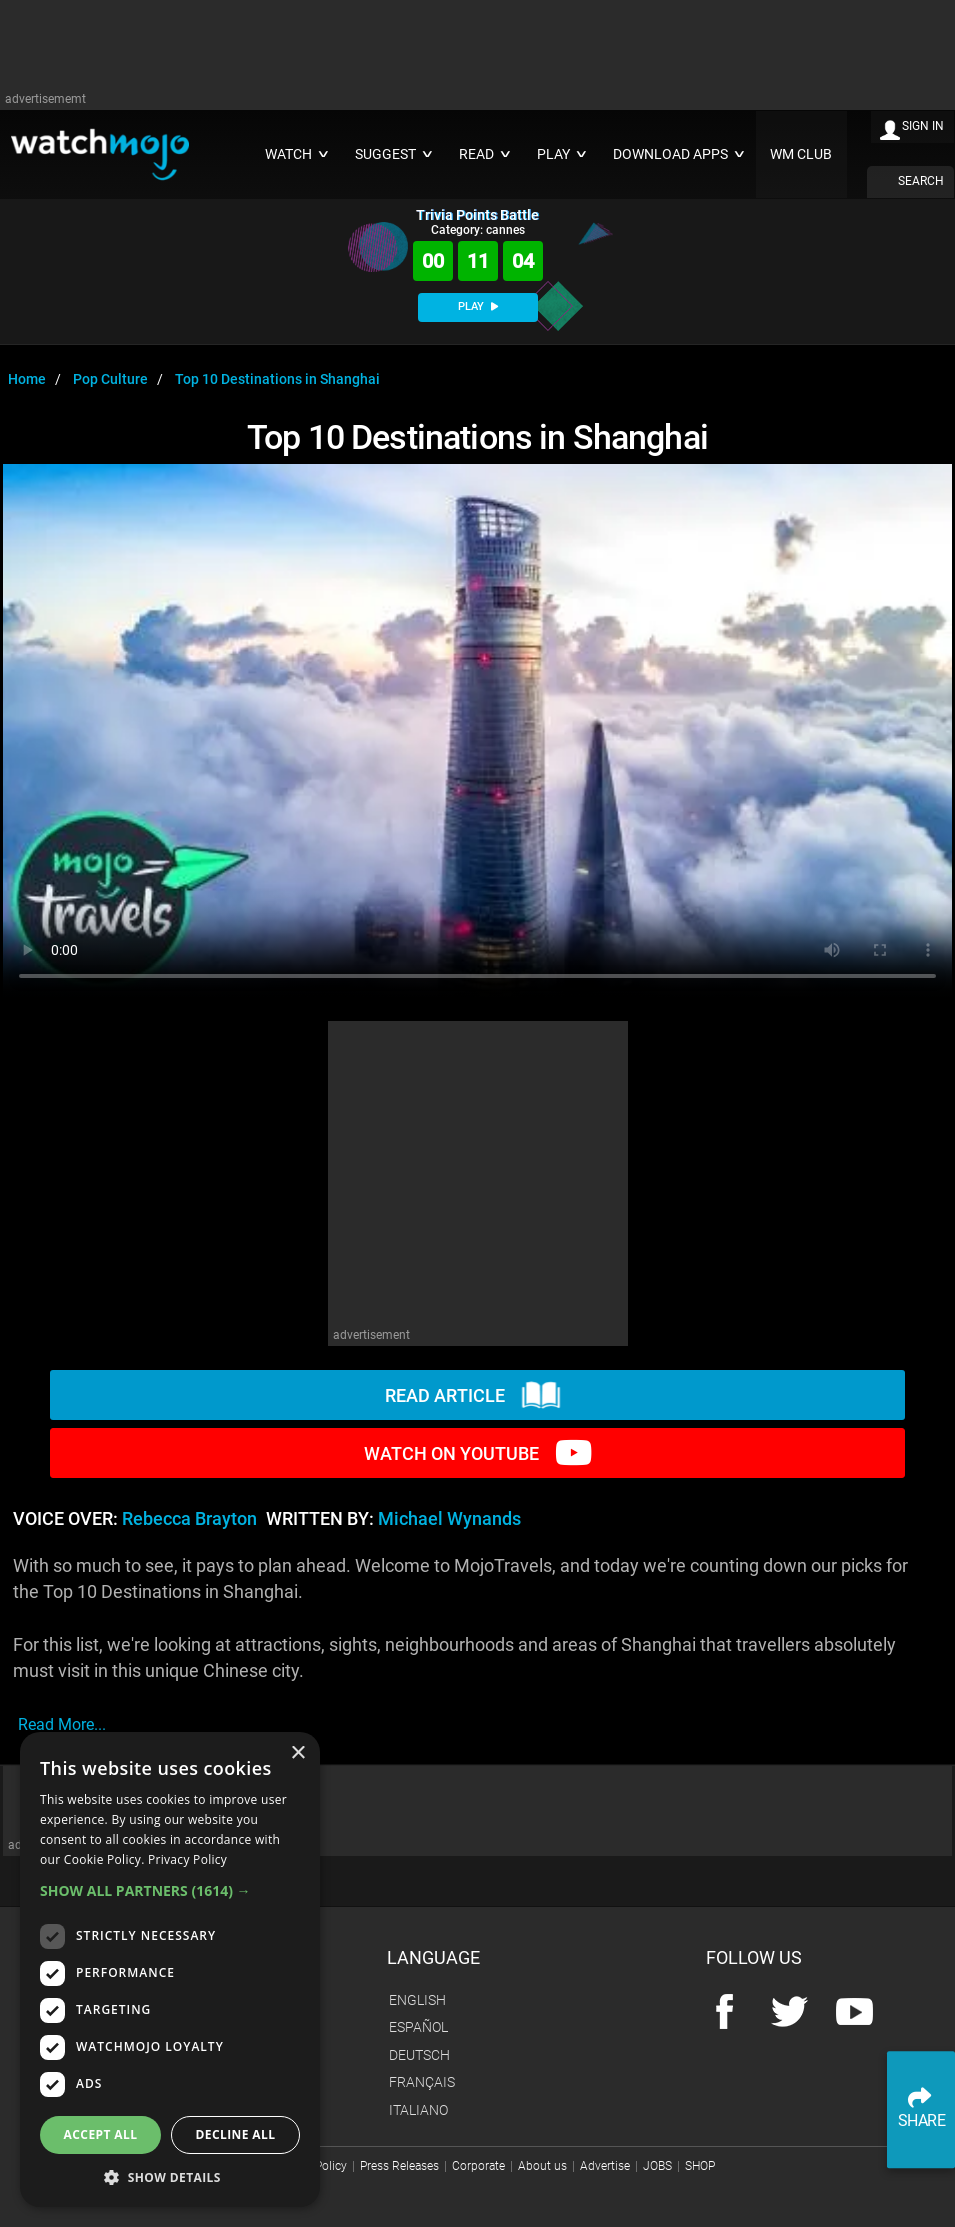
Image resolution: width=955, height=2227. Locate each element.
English (417, 2000)
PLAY (478, 306)
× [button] (297, 1753)
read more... (62, 1724)
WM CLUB (801, 154)
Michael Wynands (449, 1519)
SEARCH (921, 181)
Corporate (478, 2166)
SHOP (700, 2166)
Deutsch (419, 2055)
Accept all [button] (101, 2134)
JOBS (657, 2166)
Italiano (418, 2110)
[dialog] (170, 1969)
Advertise (605, 2166)
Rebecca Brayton (189, 1519)
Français (422, 2082)
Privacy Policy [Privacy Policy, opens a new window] (187, 1859)
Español (418, 2027)
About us (542, 2166)
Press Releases (399, 2166)
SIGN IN (923, 126)
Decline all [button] (236, 2134)
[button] (170, 1890)
